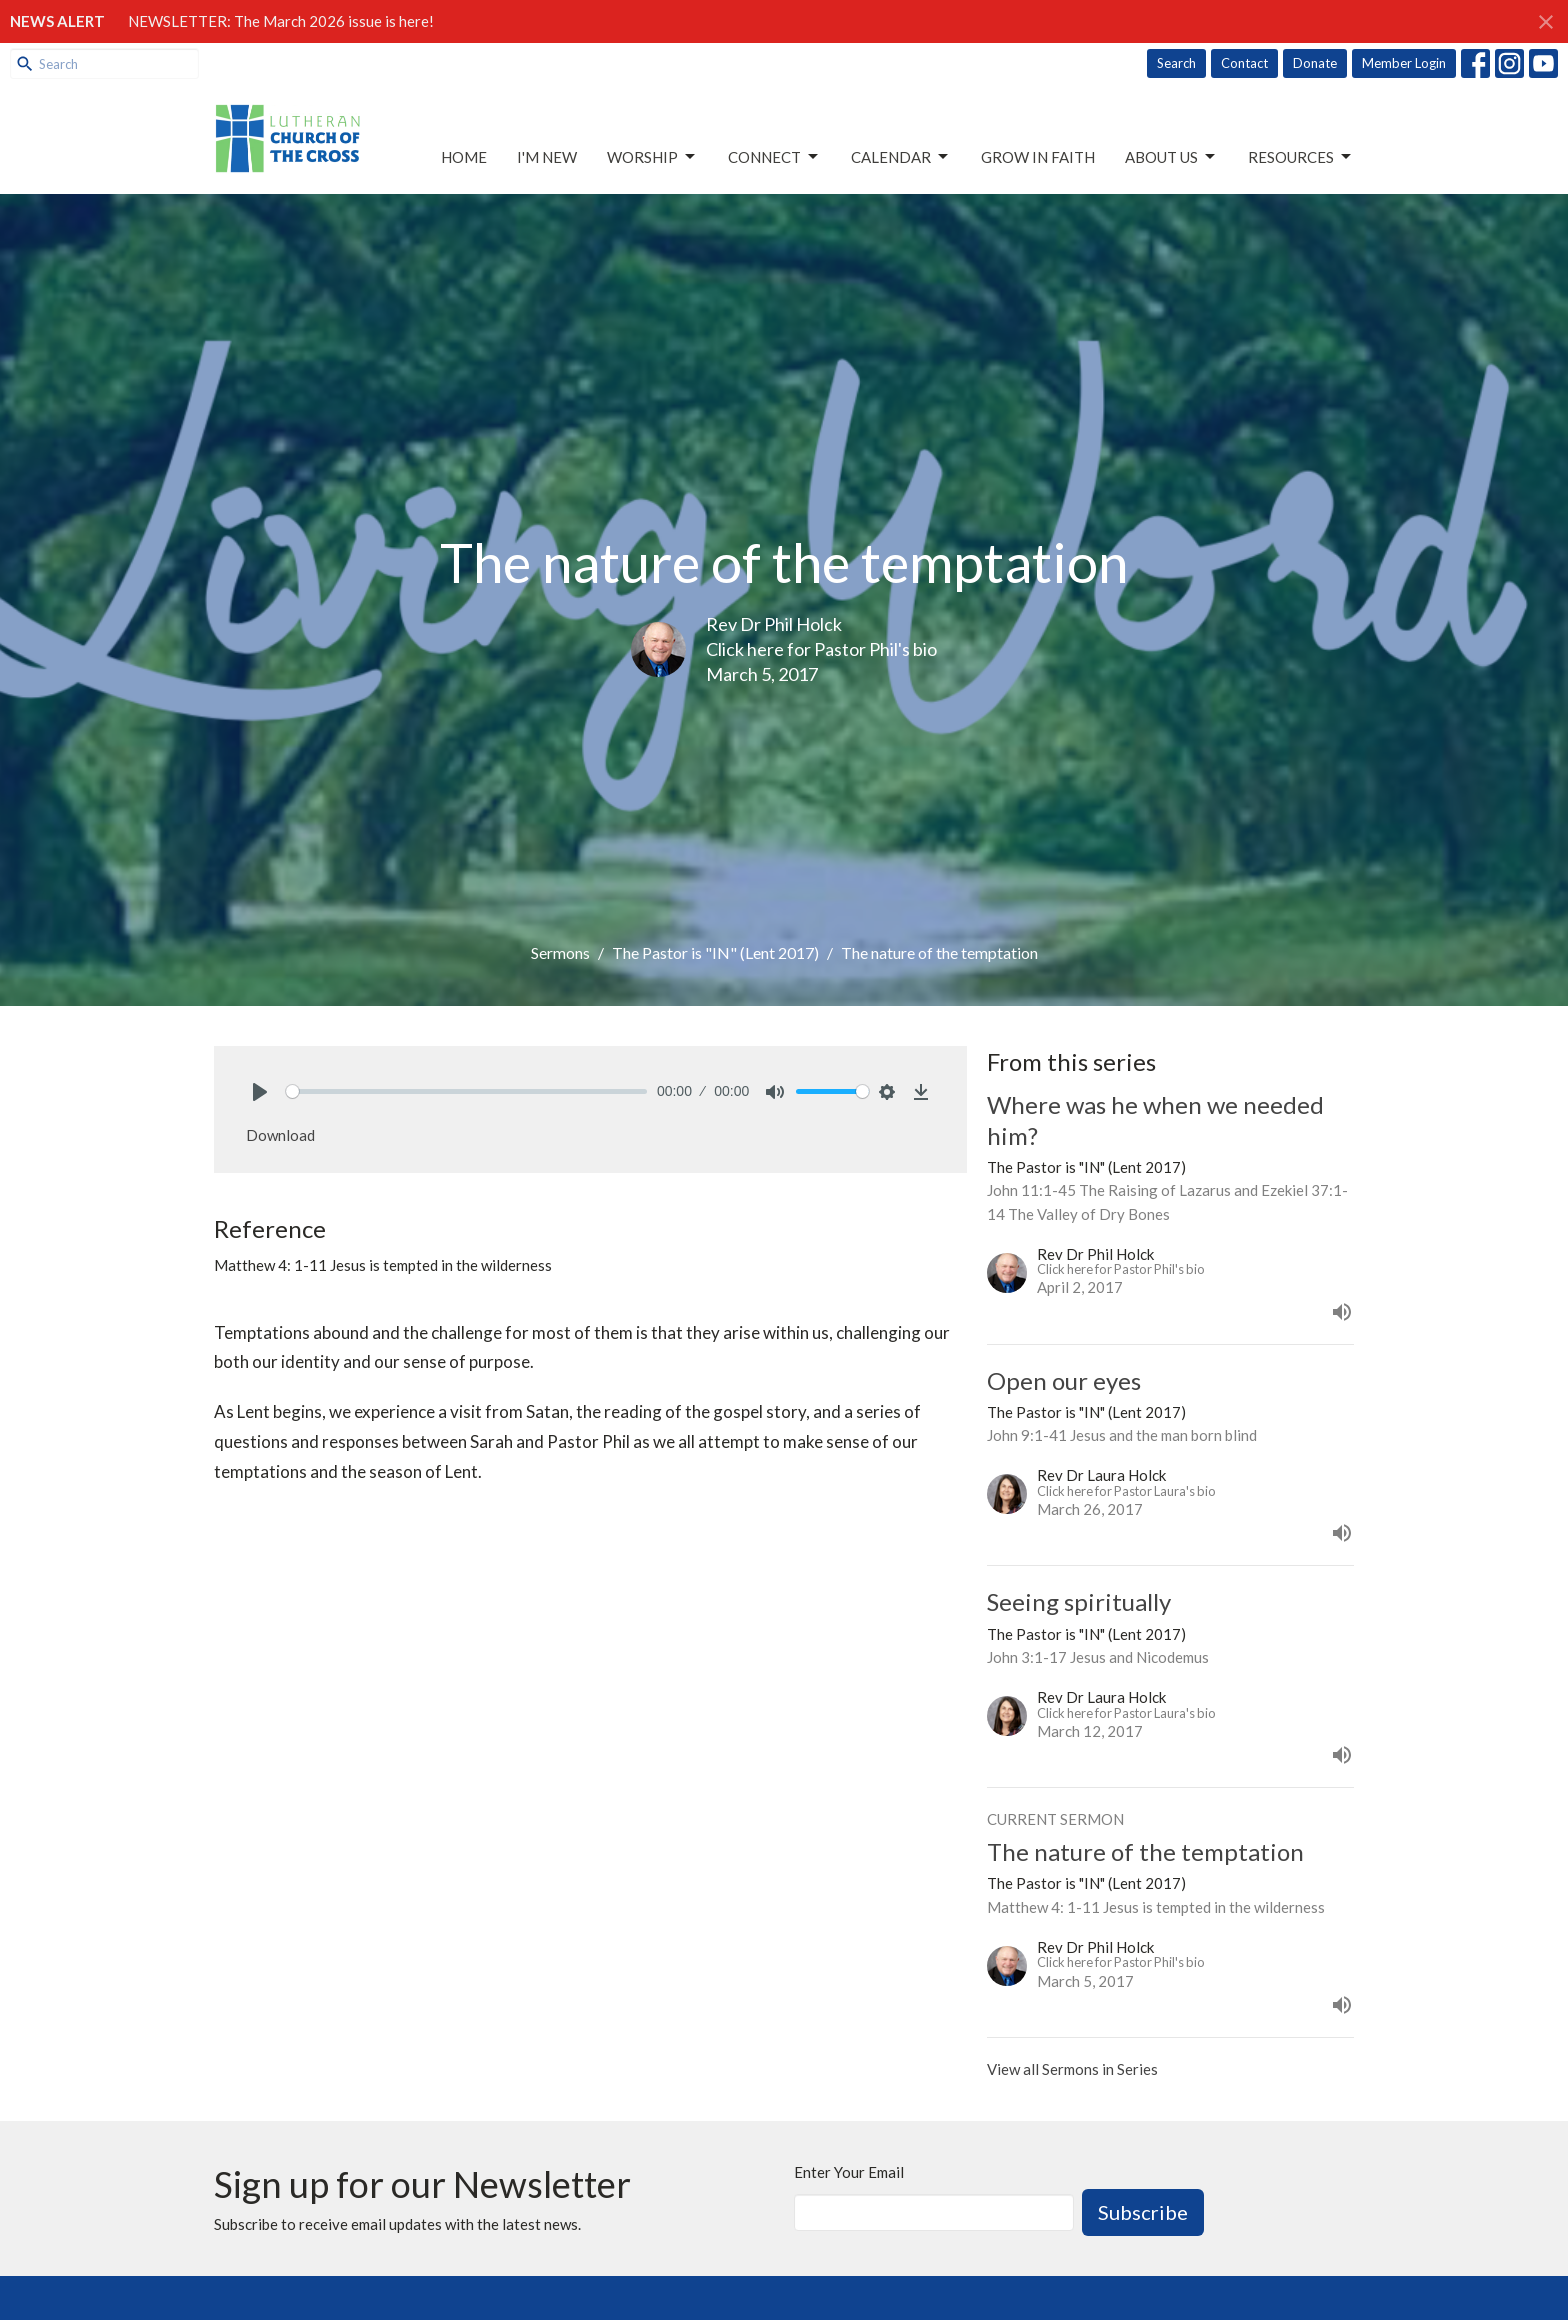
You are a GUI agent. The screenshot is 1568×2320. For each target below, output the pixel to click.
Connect (774, 157)
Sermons (560, 952)
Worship (652, 157)
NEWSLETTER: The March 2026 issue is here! (281, 21)
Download (280, 1135)
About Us (1171, 157)
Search (1176, 63)
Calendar (901, 157)
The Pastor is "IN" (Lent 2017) (715, 952)
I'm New (547, 157)
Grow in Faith (1038, 157)
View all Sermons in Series (1072, 2069)
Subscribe (1143, 2212)
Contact (1244, 63)
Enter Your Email (849, 2172)
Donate (1315, 63)
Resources (1301, 157)
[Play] (260, 1092)
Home (464, 157)
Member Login (1404, 63)
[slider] (466, 1091)
